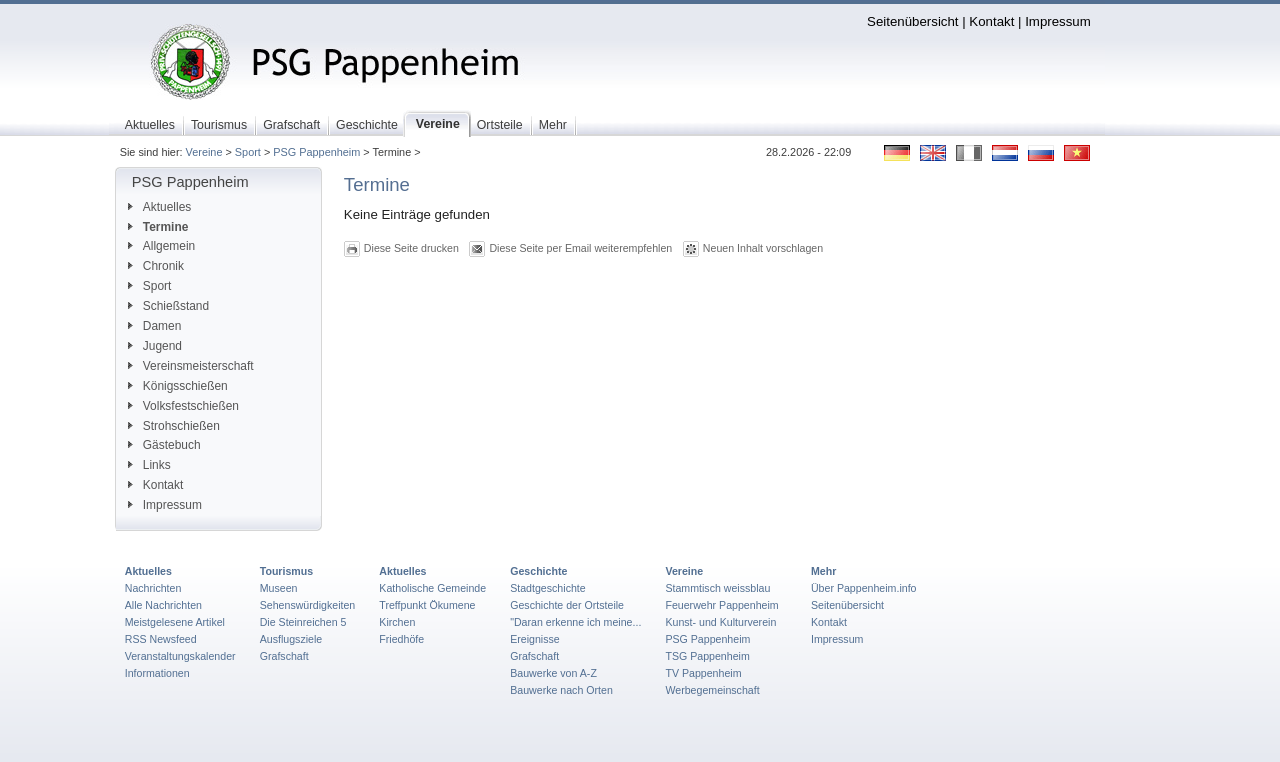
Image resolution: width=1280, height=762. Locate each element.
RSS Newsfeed (161, 639)
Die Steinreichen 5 (303, 622)
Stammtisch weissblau (717, 588)
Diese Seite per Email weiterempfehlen (580, 248)
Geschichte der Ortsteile (567, 605)
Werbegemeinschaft (712, 690)
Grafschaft (284, 656)
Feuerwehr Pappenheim (721, 605)
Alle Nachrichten (163, 605)
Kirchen (397, 622)
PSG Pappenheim (316, 152)
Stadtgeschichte (548, 588)
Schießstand (168, 306)
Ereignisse (535, 639)
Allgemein (161, 246)
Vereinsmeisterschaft (191, 366)
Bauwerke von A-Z (553, 673)
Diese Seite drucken (411, 248)
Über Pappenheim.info (864, 588)
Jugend (155, 346)
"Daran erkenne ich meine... (575, 622)
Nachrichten (153, 588)
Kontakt (991, 21)
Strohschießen (174, 426)
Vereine (204, 152)
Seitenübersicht (912, 21)
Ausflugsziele (291, 639)
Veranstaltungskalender (180, 656)
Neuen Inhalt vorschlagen (763, 248)
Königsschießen (178, 386)
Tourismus (286, 571)
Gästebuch (164, 445)
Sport (248, 152)
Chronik (156, 266)
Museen (279, 588)
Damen (154, 326)
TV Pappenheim (703, 673)
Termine (158, 227)
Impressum (1058, 21)
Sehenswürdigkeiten (308, 605)
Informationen (157, 673)
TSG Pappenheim (707, 656)
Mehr (823, 571)
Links (149, 465)
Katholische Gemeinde (432, 588)
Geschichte (538, 571)
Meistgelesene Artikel (175, 622)
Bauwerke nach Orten (561, 690)
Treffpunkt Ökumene (427, 605)
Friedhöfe (401, 639)
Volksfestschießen (183, 406)
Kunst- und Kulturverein (720, 622)
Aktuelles (159, 207)
